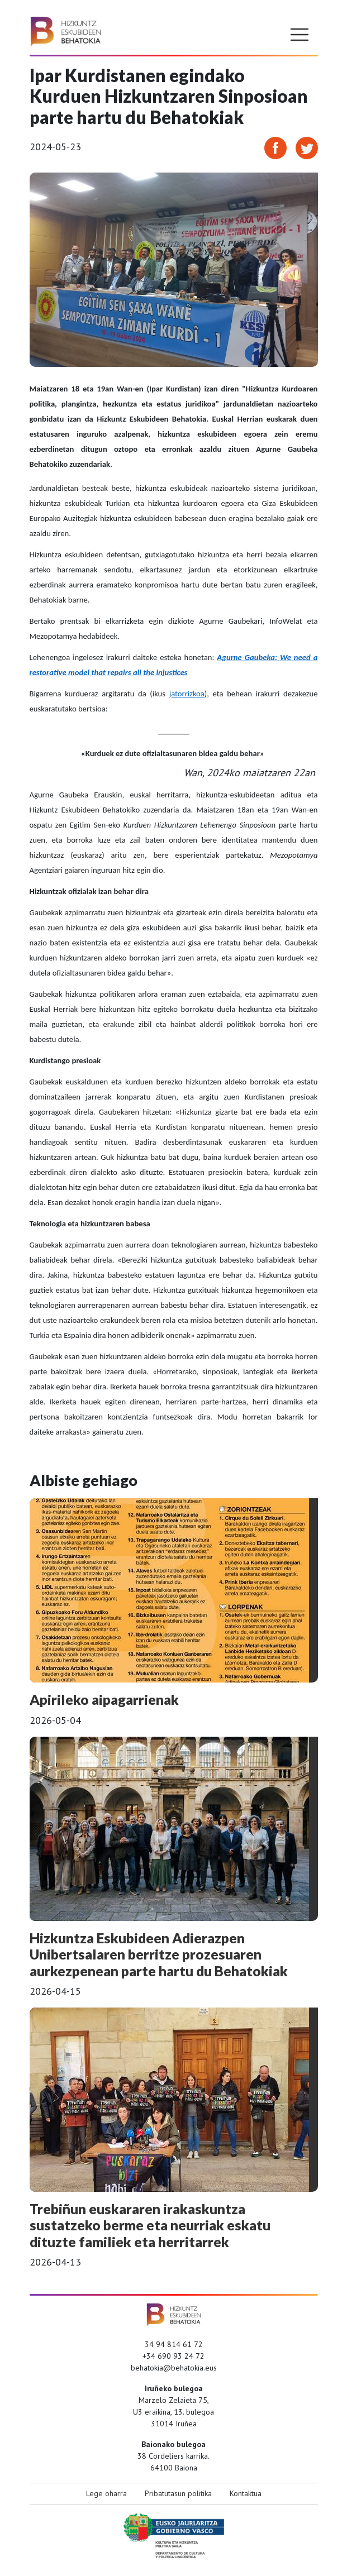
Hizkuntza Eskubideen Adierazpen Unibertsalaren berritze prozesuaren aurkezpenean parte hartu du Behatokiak (159, 1954)
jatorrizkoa (187, 694)
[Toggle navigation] (299, 35)
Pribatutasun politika (178, 2493)
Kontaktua (246, 2493)
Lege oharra (106, 2493)
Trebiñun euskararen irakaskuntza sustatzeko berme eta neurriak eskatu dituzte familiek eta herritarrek (150, 2225)
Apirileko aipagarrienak (104, 1699)
